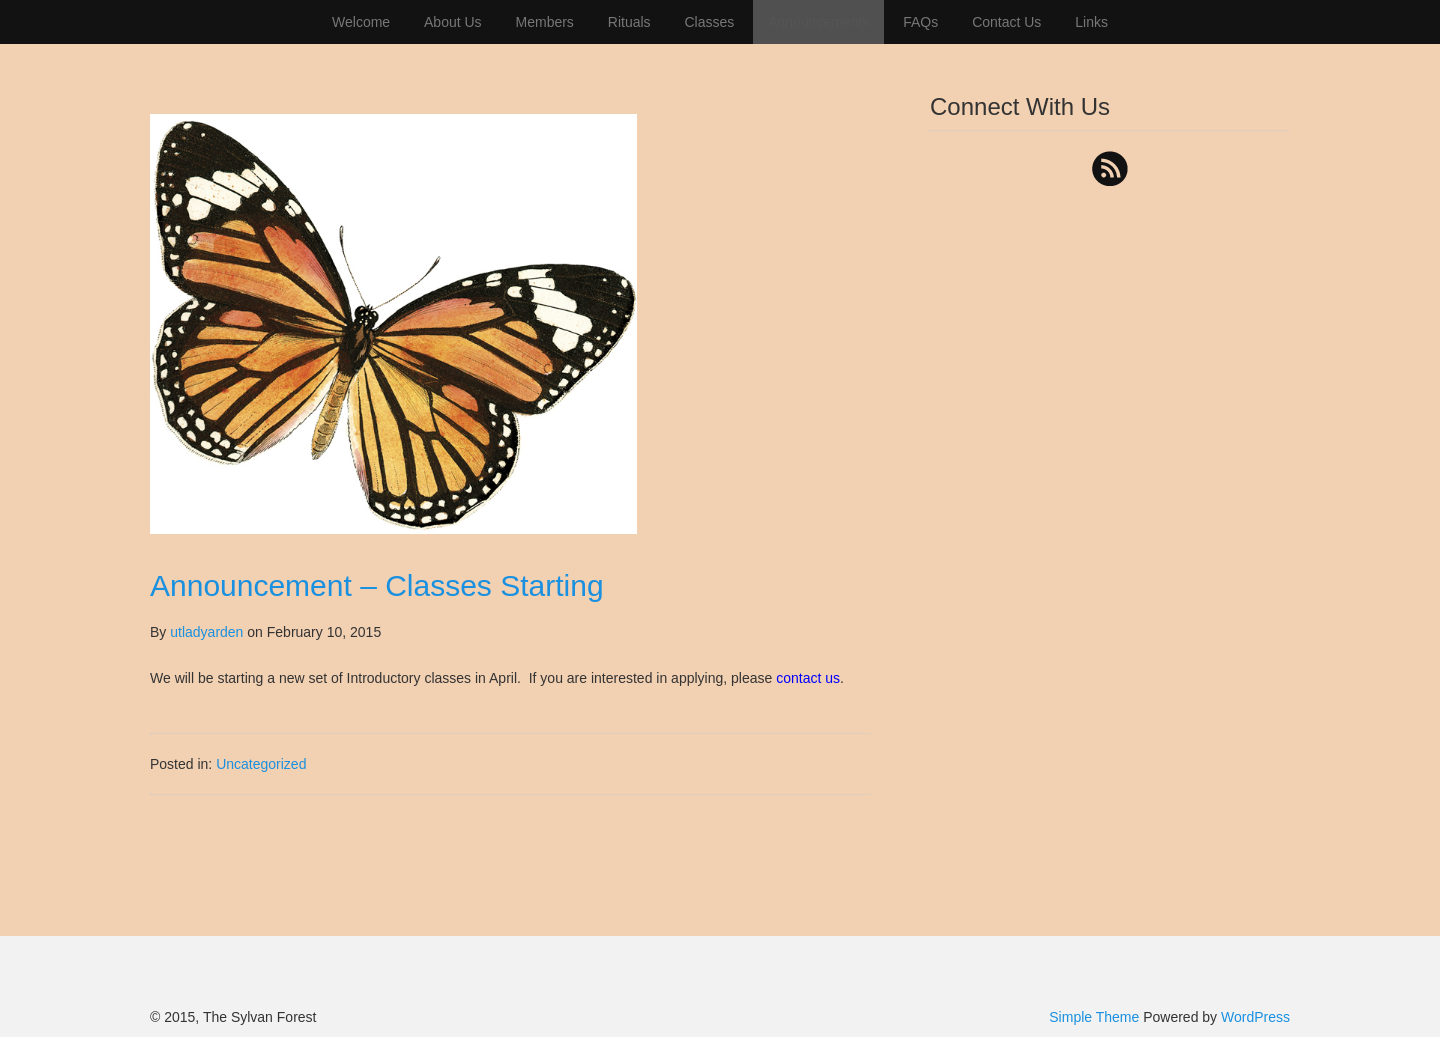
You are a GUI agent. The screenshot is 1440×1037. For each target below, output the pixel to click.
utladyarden (206, 632)
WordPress (1255, 1017)
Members (545, 22)
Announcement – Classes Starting (377, 585)
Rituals (629, 22)
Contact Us (1006, 22)
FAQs (920, 22)
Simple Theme (1094, 1017)
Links (1091, 22)
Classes (709, 22)
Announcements (818, 22)
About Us (453, 22)
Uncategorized (261, 764)
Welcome (361, 22)
